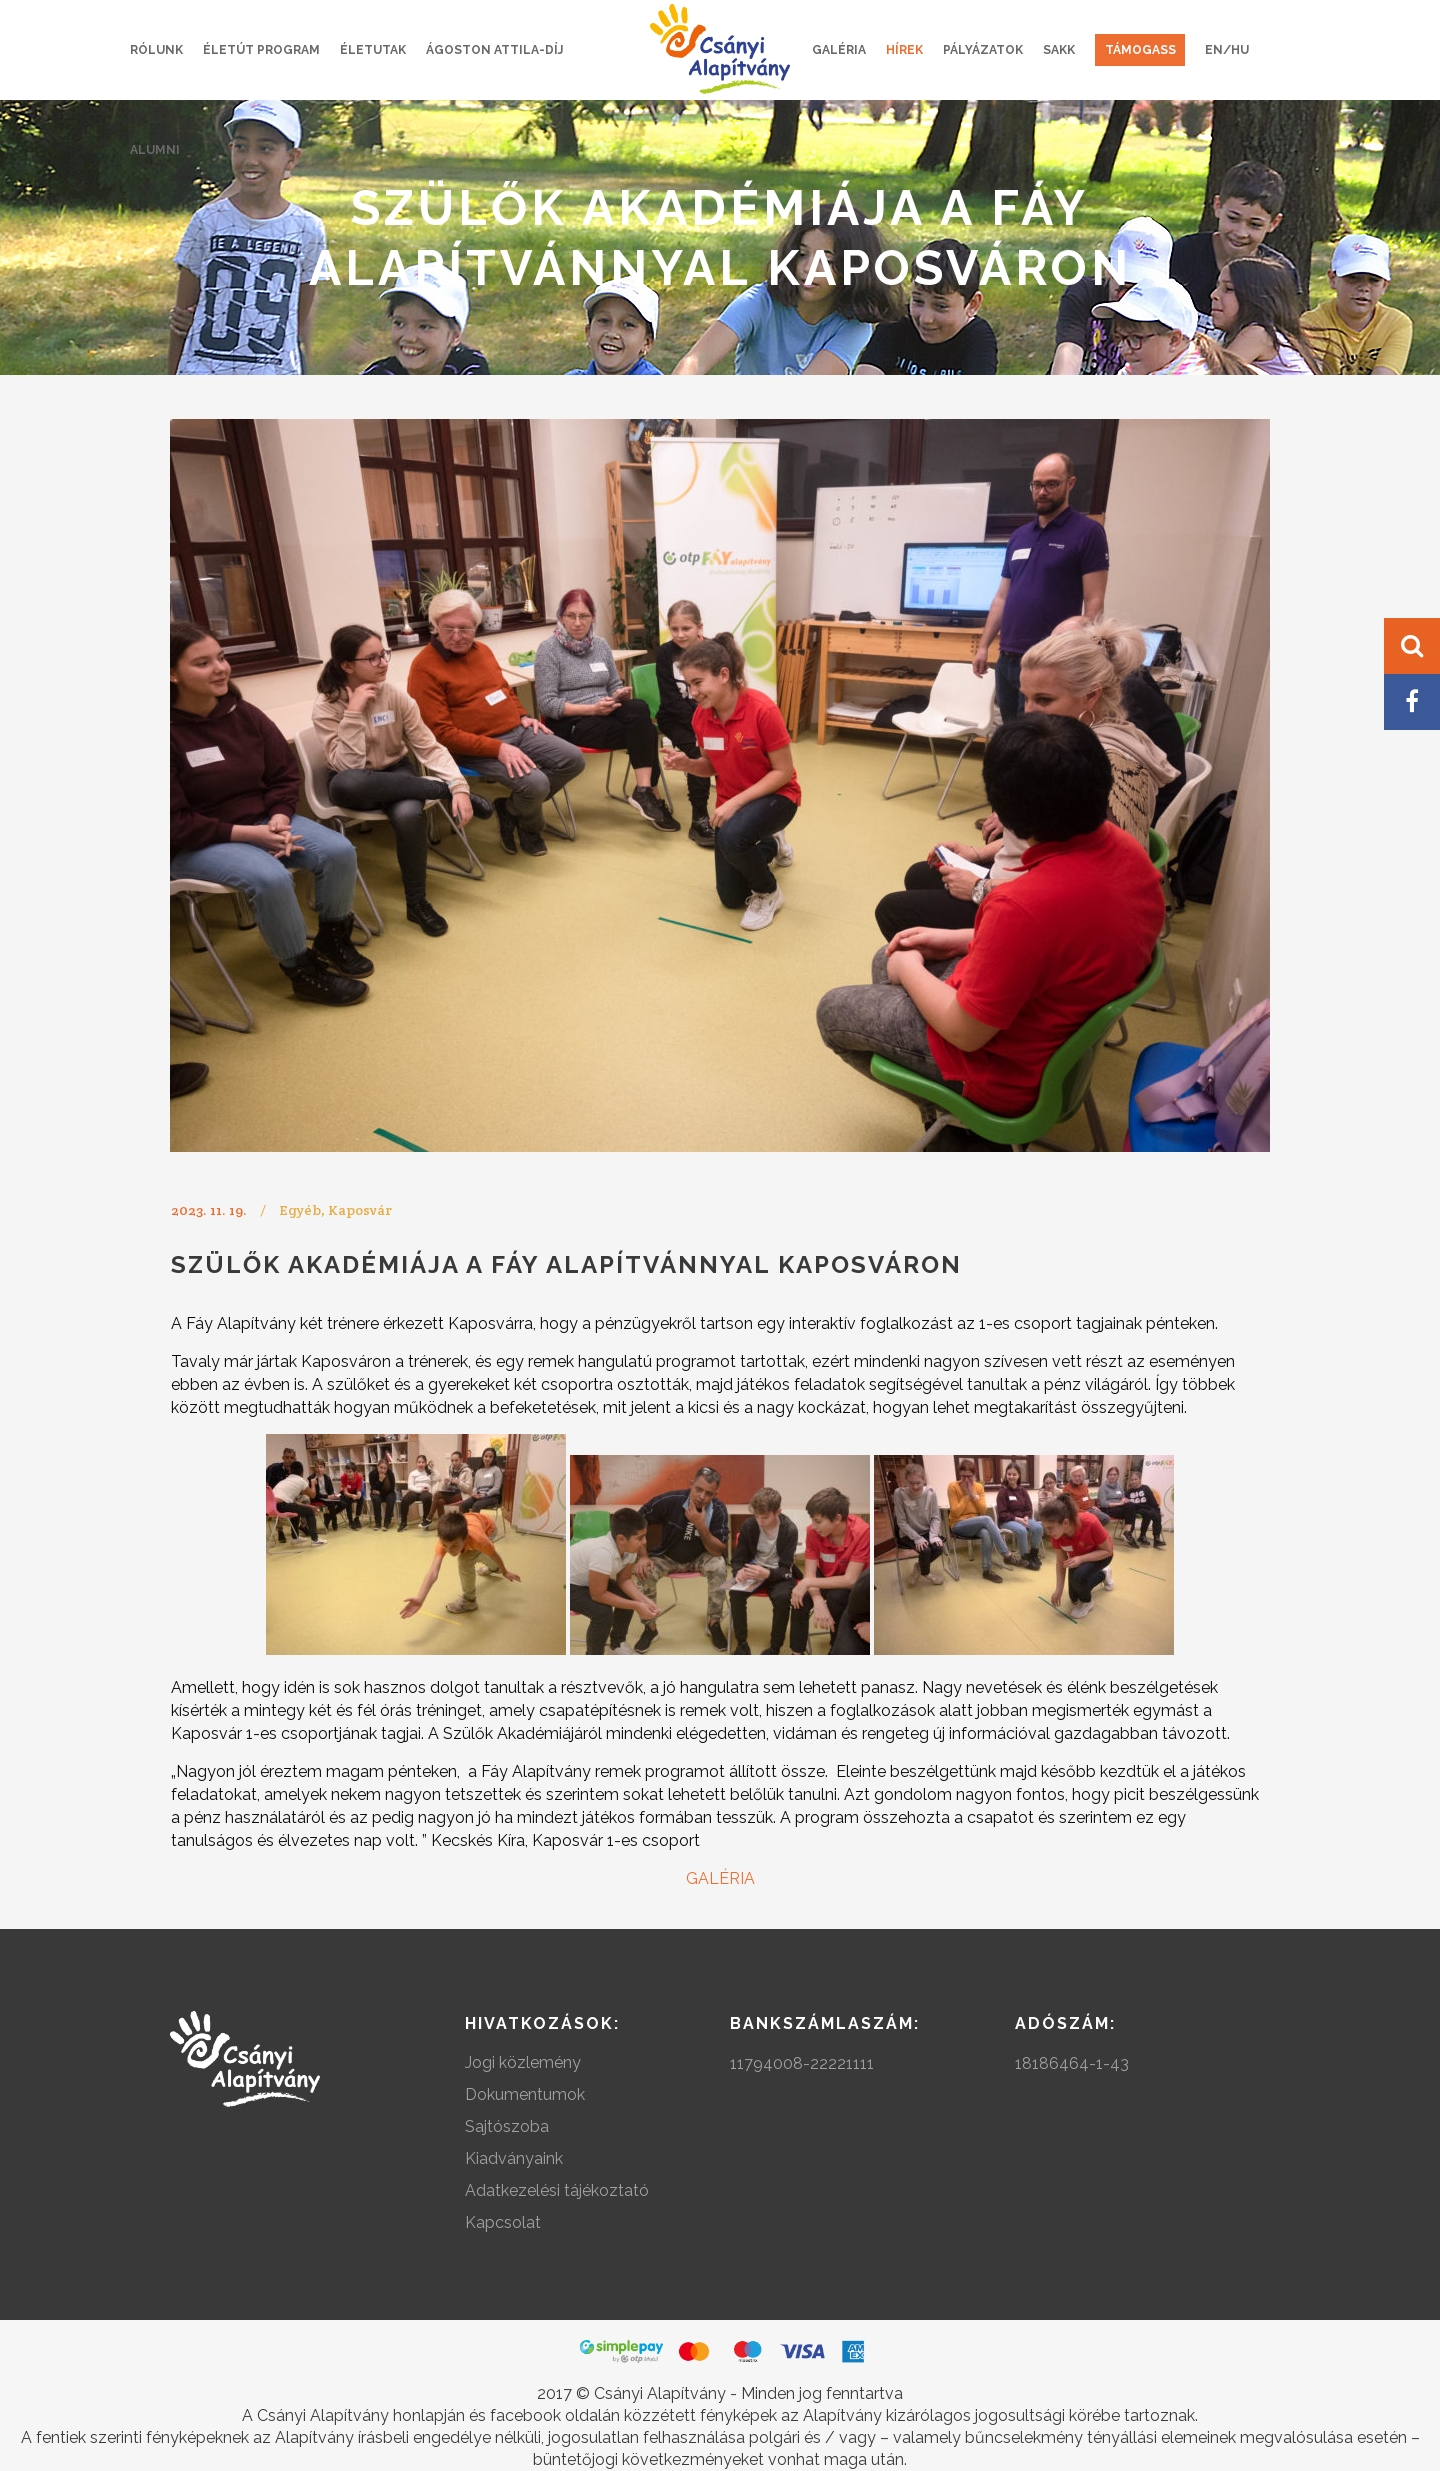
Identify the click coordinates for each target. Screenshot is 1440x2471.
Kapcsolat (503, 2222)
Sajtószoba (507, 2126)
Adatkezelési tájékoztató (557, 2190)
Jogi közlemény (523, 2062)
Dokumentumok (525, 2094)
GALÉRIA (720, 1878)
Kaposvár (360, 1210)
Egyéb (300, 1210)
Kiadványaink (514, 2158)
